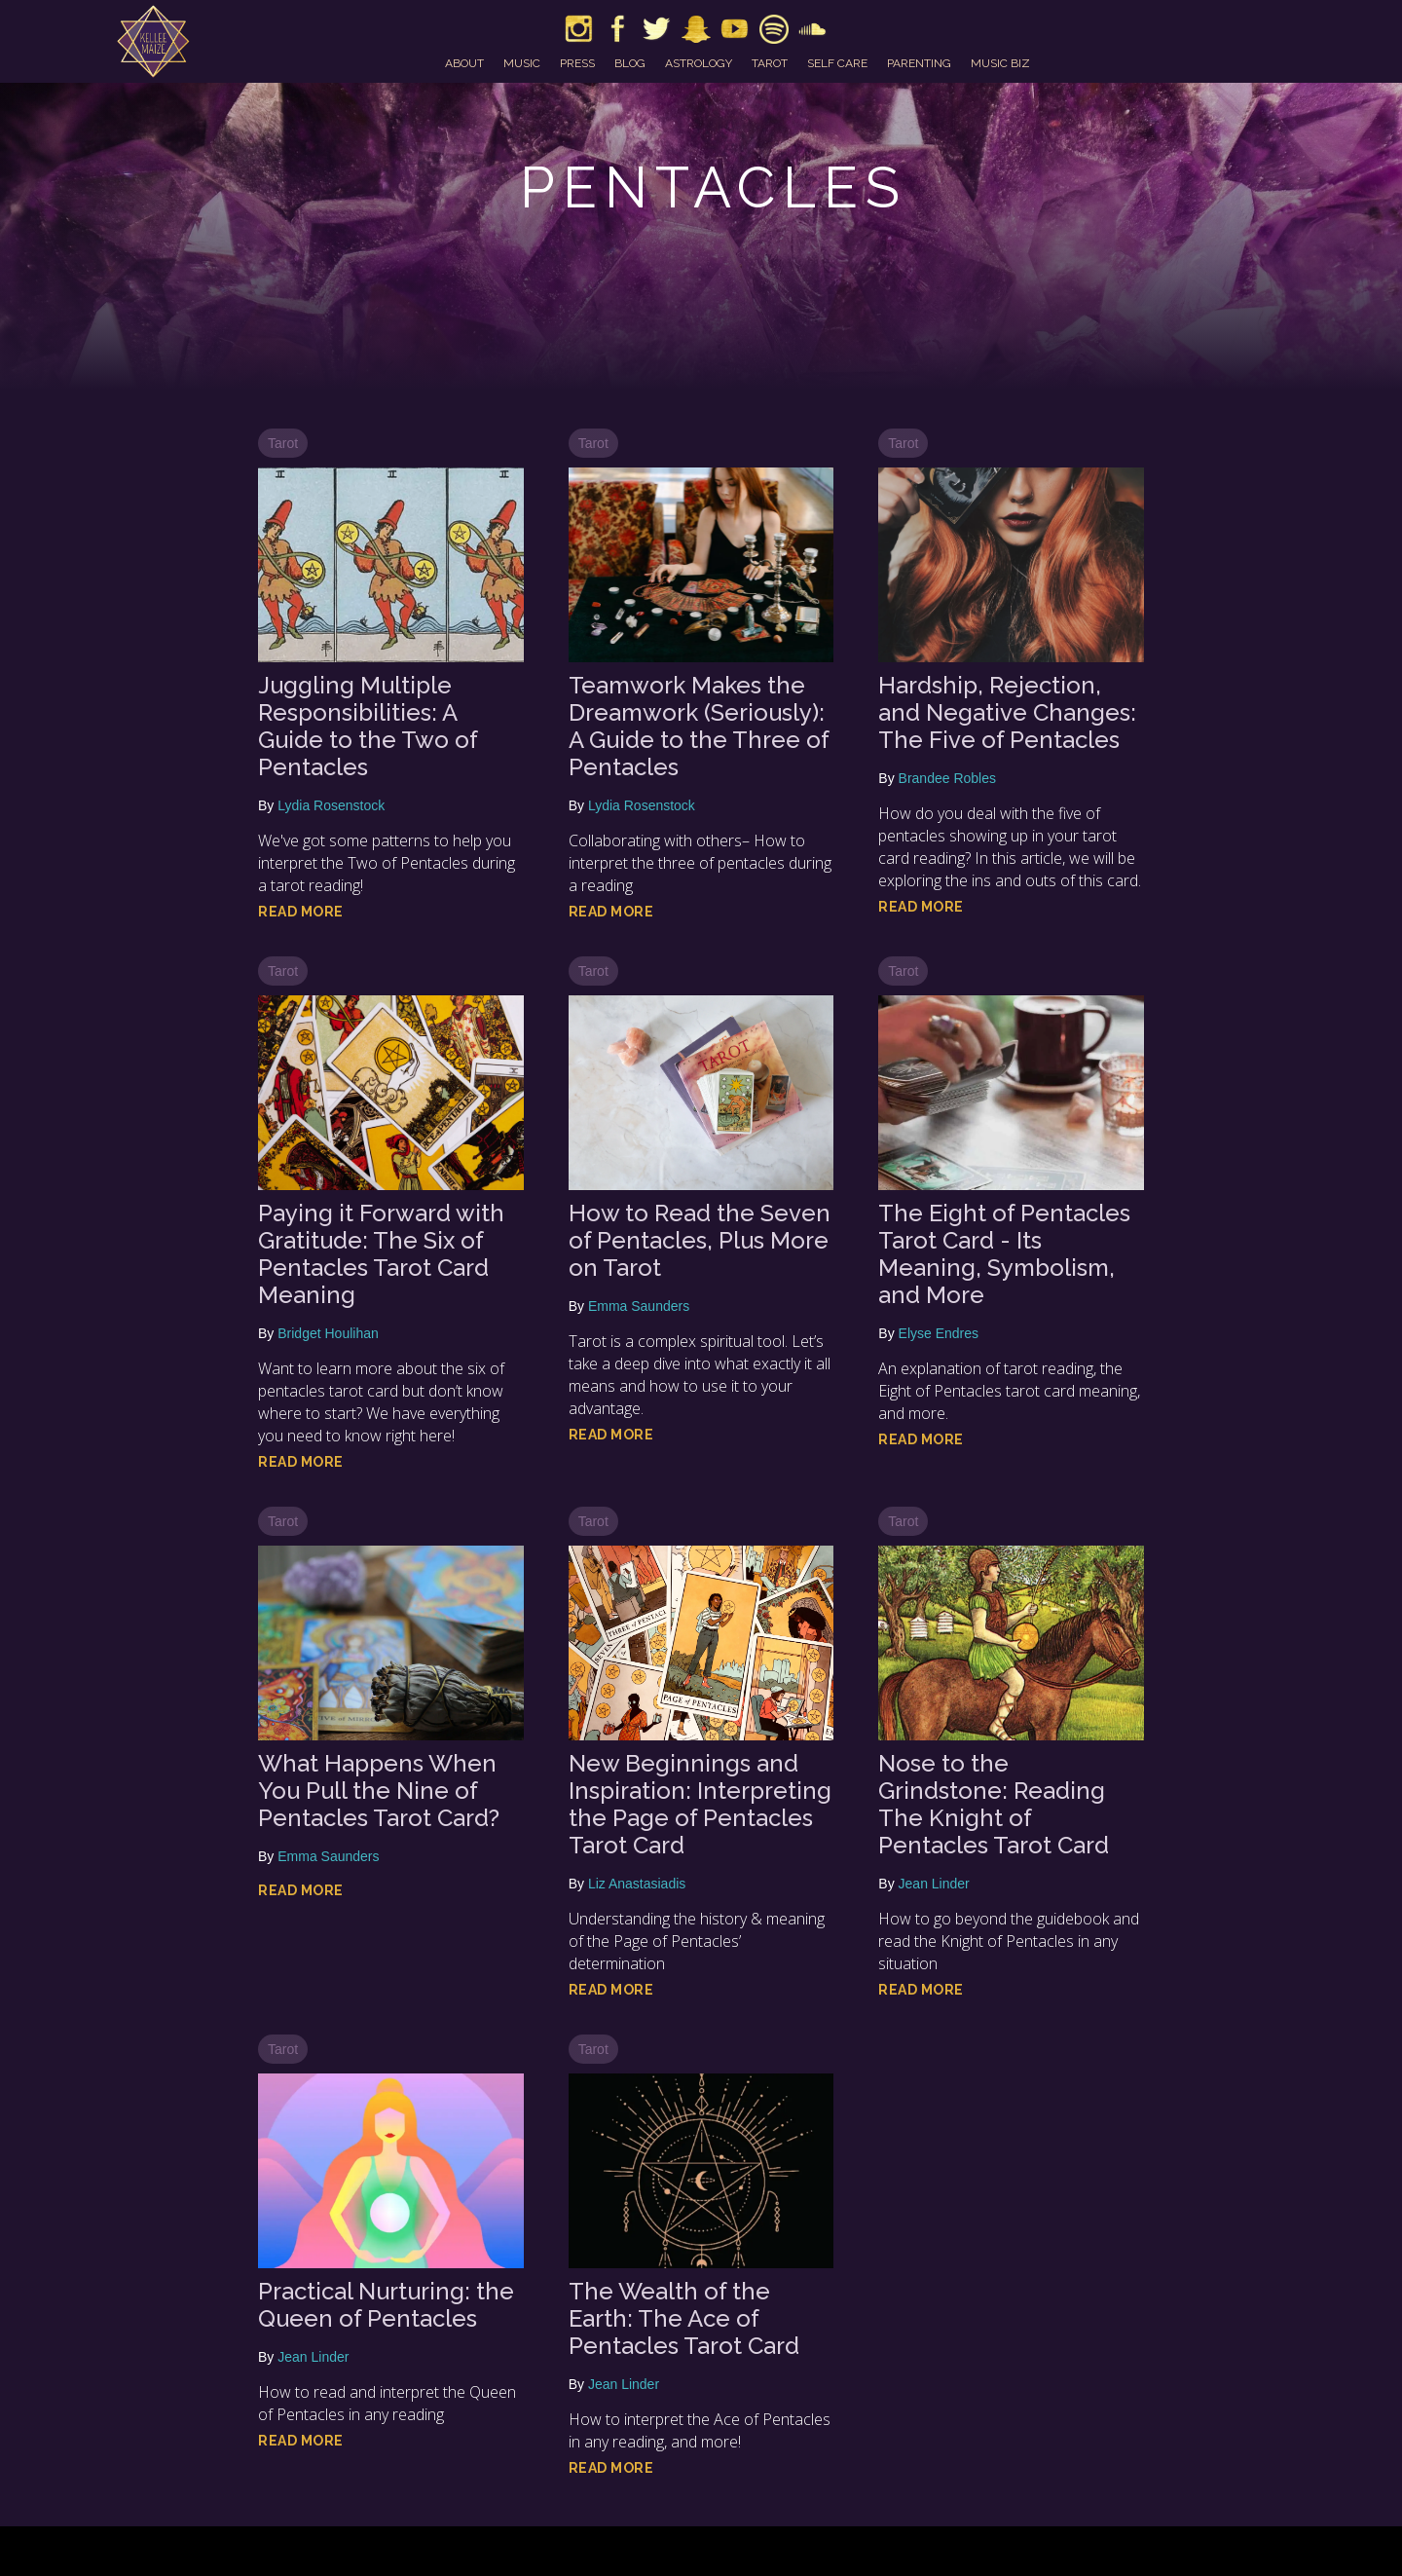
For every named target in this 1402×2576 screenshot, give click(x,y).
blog (630, 63)
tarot (770, 63)
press (577, 63)
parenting (919, 63)
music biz (1000, 63)
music (521, 63)
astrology (698, 63)
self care (837, 63)
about (464, 63)
